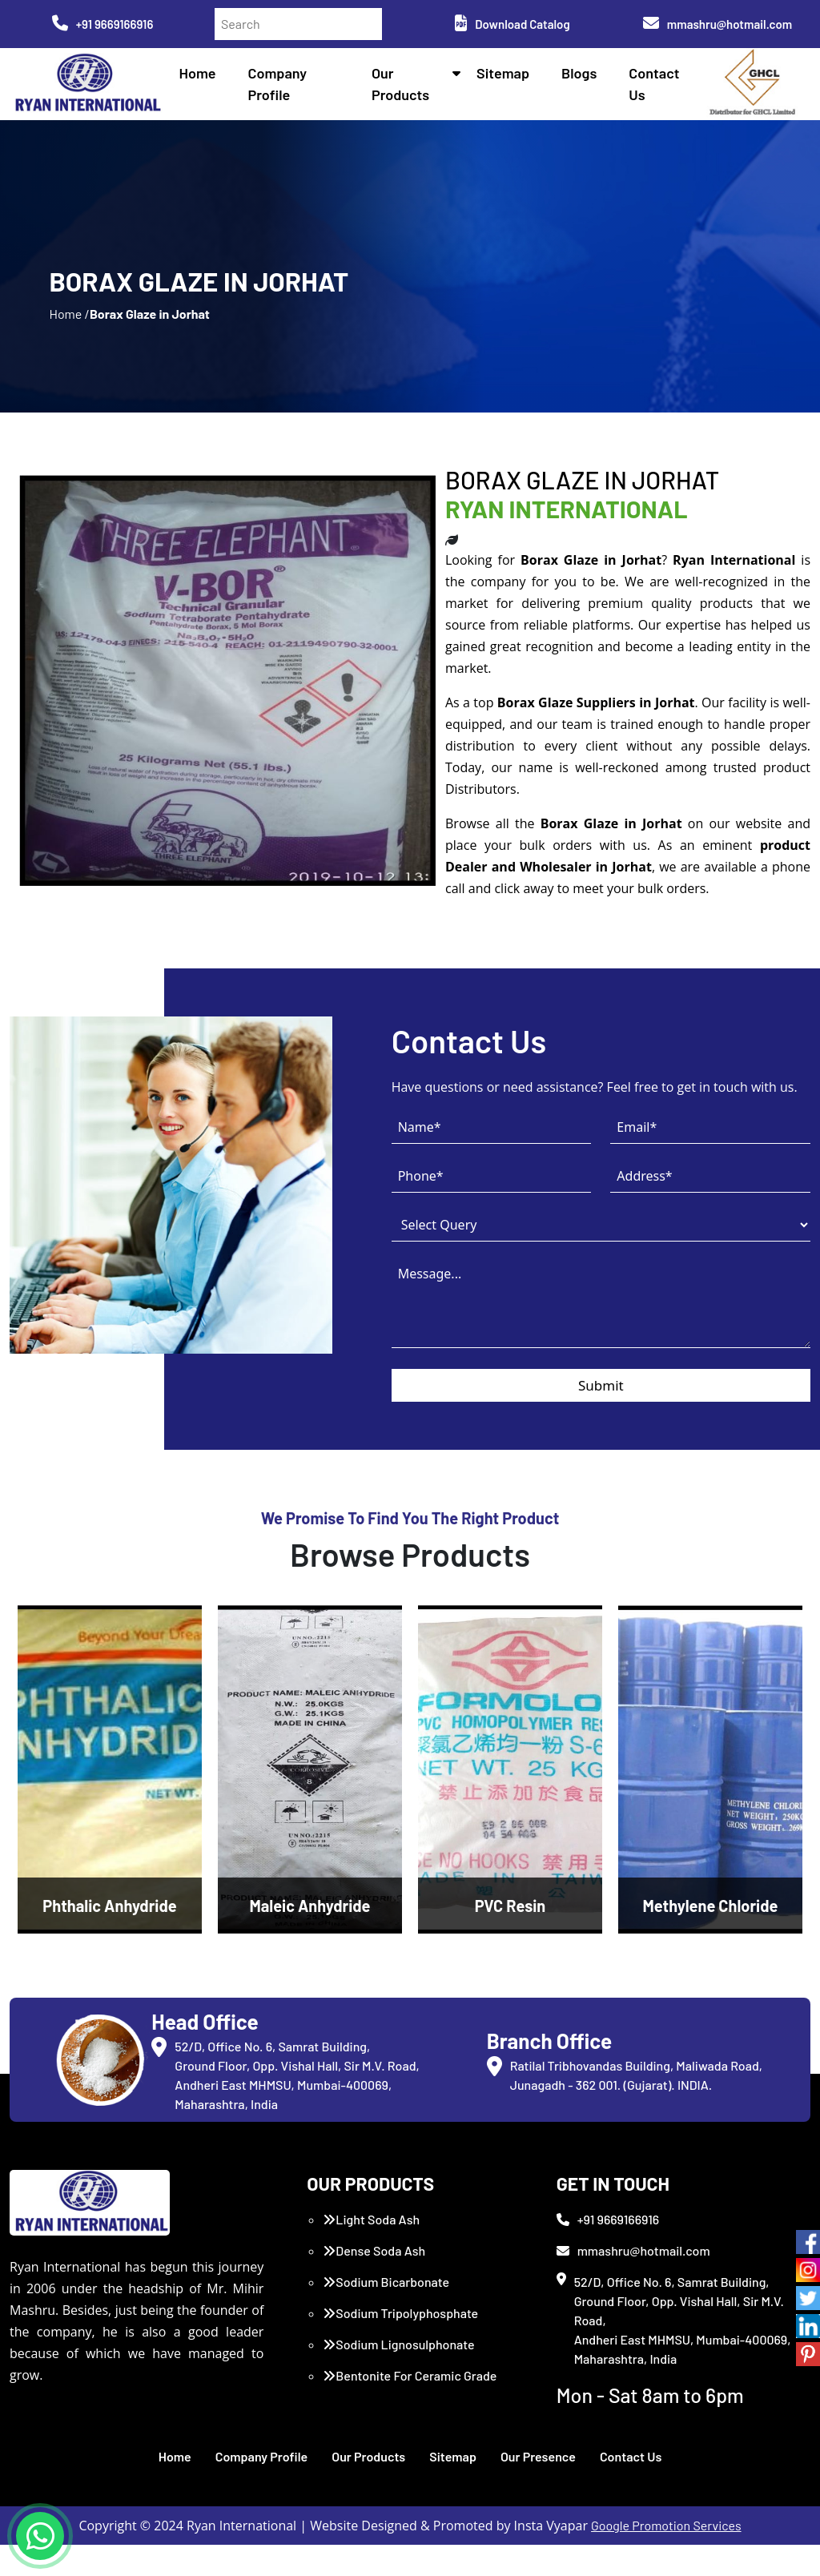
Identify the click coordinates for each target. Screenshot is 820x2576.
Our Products (368, 2487)
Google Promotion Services (666, 2556)
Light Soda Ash (371, 2250)
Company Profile (261, 2487)
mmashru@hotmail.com (717, 24)
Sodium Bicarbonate (386, 2312)
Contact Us (630, 2487)
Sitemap (505, 74)
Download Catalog (512, 24)
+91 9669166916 (103, 24)
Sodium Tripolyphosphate (400, 2344)
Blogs (581, 74)
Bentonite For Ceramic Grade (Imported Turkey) (409, 2416)
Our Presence (538, 2487)
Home (204, 74)
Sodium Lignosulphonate (398, 2375)
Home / (69, 330)
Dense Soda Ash (374, 2281)
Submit (601, 1416)
